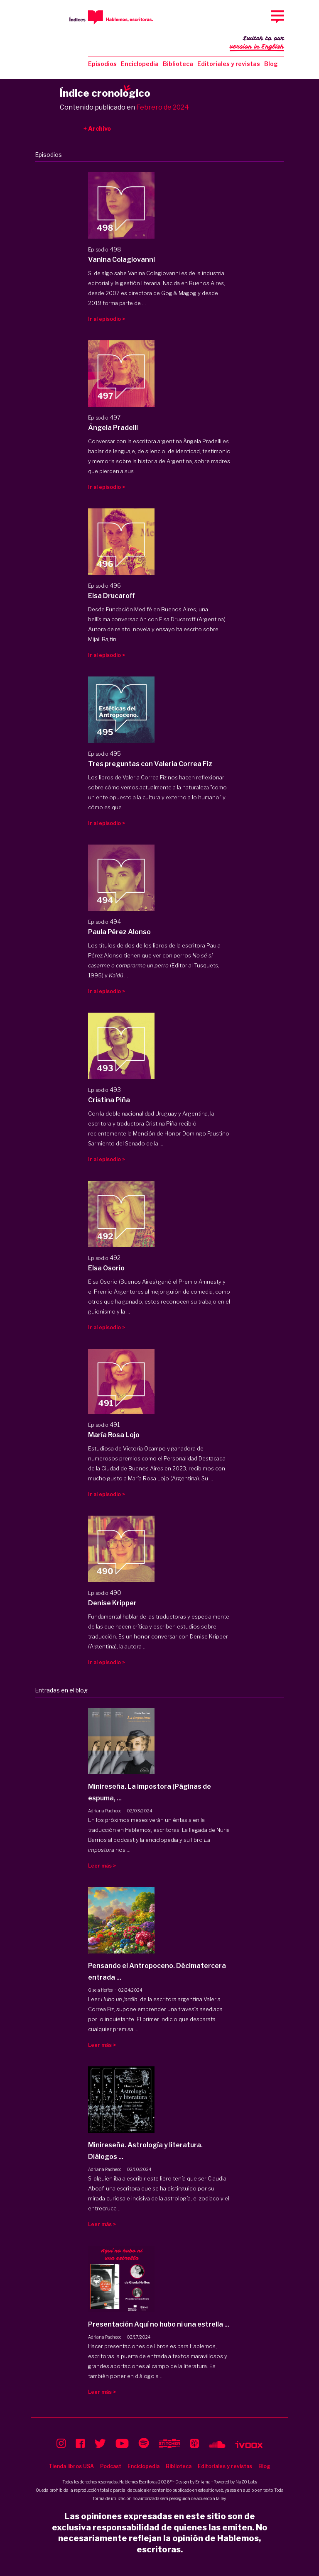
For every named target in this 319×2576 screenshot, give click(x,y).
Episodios (102, 63)
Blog (271, 63)
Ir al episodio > (106, 319)
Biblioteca (178, 63)
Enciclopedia (140, 63)
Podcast (110, 2466)
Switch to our (257, 43)
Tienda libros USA (71, 2466)
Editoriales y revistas (228, 63)
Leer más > (102, 1866)
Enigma (203, 2481)
